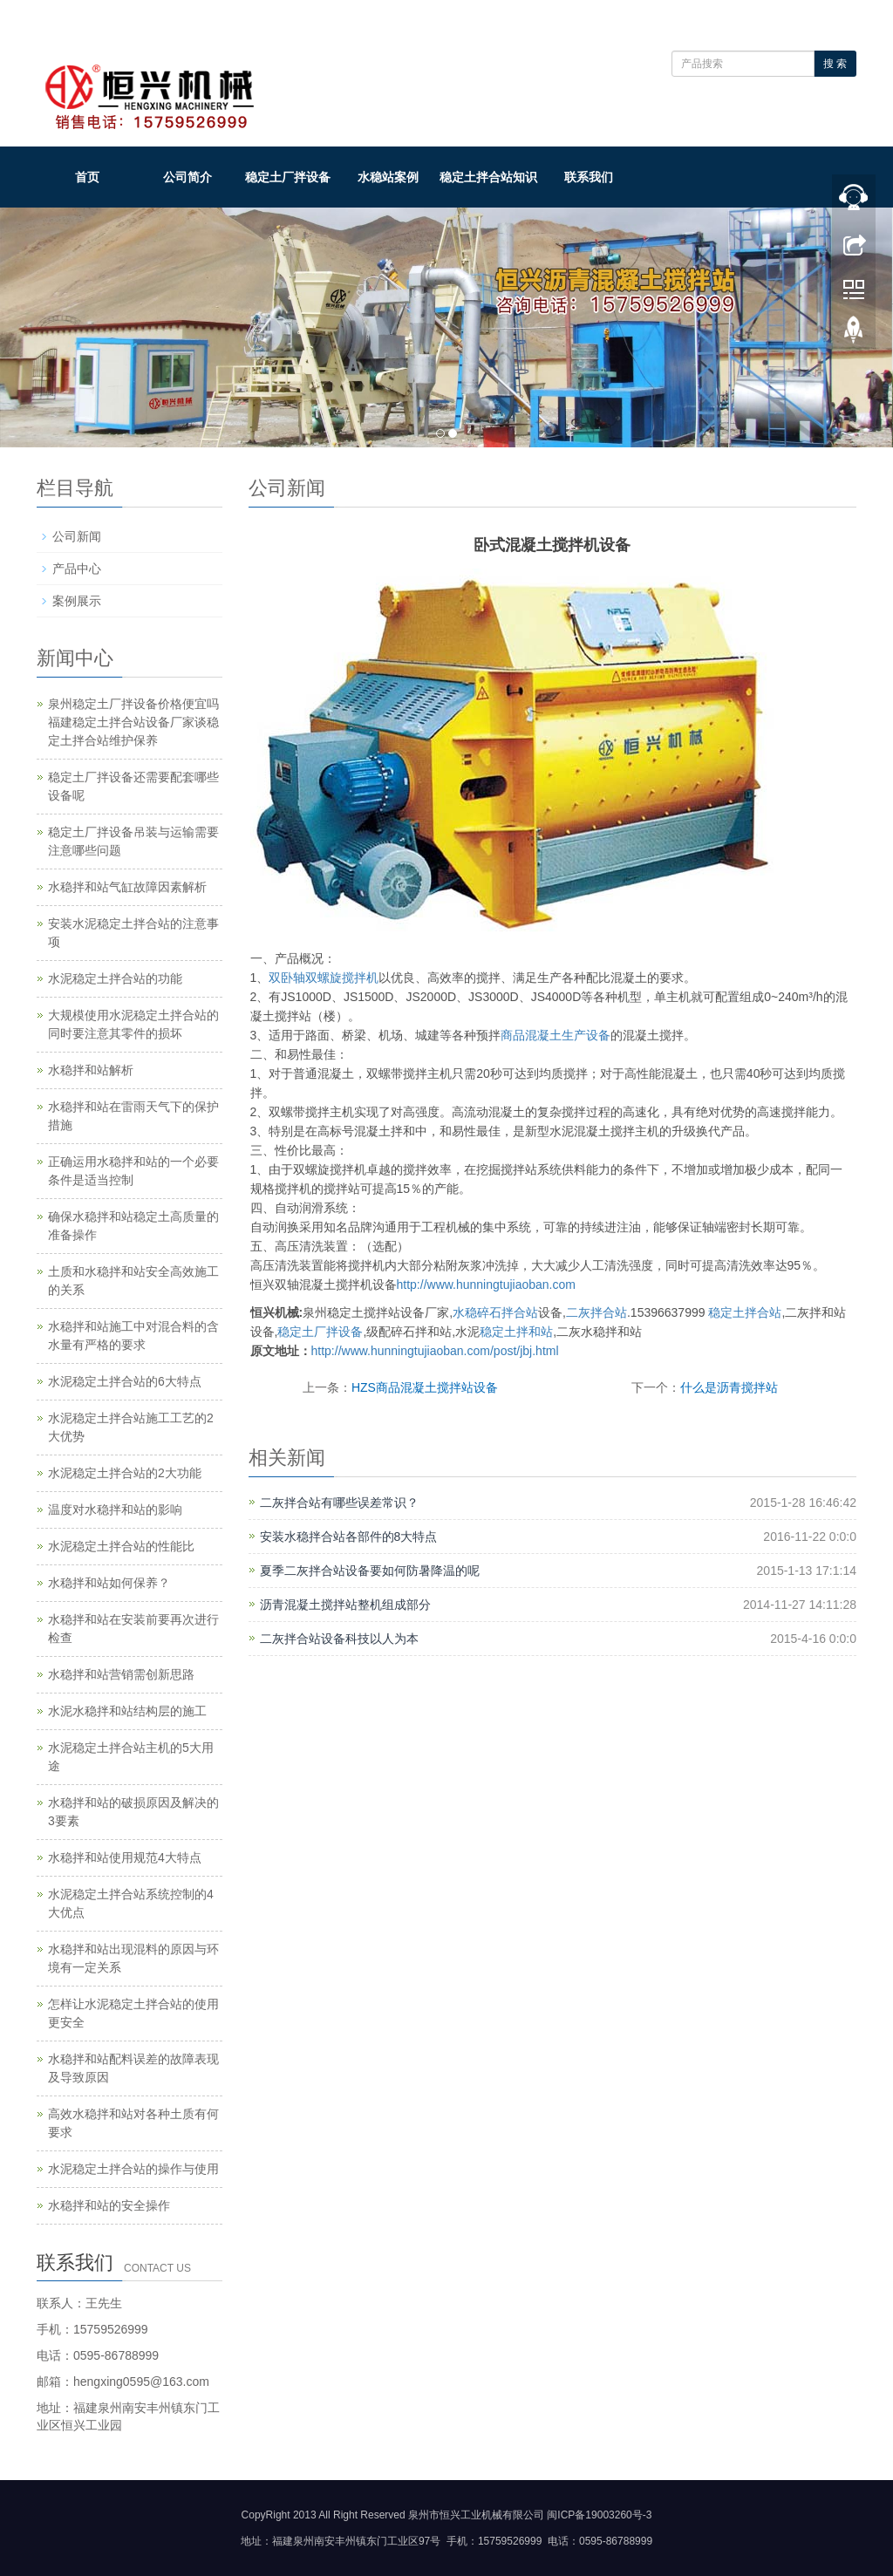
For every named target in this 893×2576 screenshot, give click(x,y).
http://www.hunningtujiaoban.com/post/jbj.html (435, 1351)
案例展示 (76, 601)
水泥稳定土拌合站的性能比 (121, 1546)
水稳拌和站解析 (90, 1070)
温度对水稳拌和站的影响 (115, 1509)
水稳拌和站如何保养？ (109, 1583)
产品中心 (76, 569)
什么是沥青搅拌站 (729, 1387)
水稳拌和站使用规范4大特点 (124, 1857)
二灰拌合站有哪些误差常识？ (339, 1502)
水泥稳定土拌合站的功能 (115, 978)
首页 (87, 177)
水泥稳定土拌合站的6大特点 (124, 1381)
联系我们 (588, 177)
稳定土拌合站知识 (488, 177)
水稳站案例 (388, 177)
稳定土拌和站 (516, 1332)
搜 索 (835, 64)
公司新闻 (76, 536)
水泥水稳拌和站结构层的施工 (127, 1711)
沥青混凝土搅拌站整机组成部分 (345, 1605)
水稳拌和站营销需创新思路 (121, 1674)
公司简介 (187, 177)
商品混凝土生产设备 (555, 1035)
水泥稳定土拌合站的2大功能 (124, 1473)
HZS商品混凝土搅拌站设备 (424, 1387)
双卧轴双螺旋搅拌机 (323, 978)
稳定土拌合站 (744, 1312)
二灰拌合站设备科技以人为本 (339, 1639)
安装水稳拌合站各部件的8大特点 (349, 1537)
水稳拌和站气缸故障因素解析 (127, 887)
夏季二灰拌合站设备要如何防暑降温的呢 (370, 1571)
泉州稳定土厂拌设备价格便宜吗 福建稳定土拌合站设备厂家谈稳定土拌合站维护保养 (133, 722)
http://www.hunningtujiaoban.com (486, 1284)
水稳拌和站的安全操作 (109, 2205)
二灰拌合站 (596, 1312)
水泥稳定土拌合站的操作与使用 (133, 2169)
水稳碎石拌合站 (495, 1312)
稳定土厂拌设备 (288, 177)
